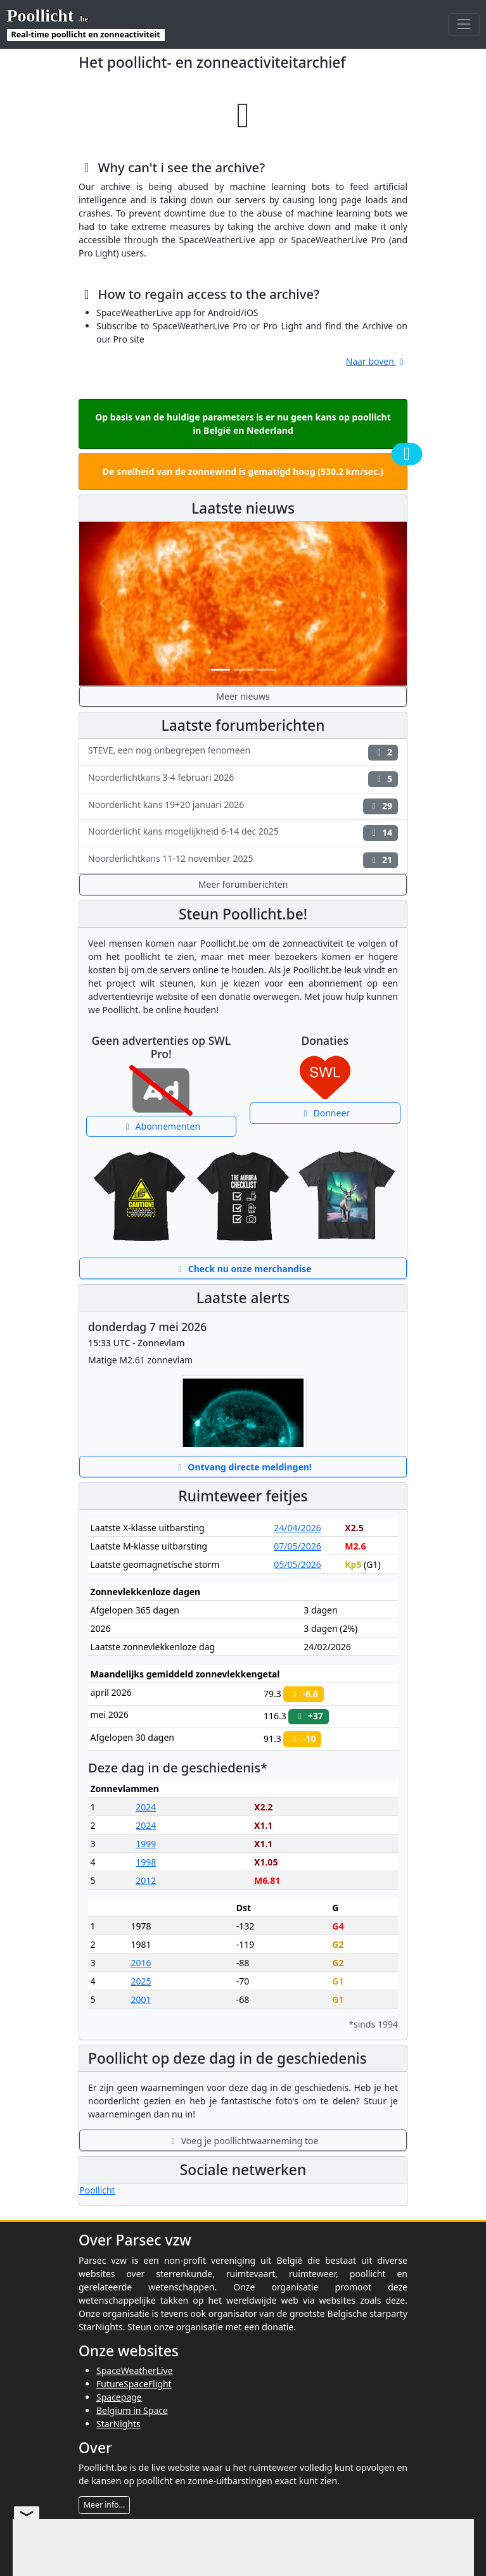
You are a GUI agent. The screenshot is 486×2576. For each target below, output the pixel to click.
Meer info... (104, 2504)
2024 (146, 1807)
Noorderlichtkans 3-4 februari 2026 (243, 779)
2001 (141, 1999)
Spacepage (119, 2397)
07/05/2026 (297, 1546)
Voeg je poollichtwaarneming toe (243, 2141)
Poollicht (97, 2190)
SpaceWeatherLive (134, 2370)
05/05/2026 (297, 1564)
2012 (146, 1880)
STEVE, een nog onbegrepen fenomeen (243, 752)
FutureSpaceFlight (134, 2384)
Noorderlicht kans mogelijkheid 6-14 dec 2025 (243, 833)
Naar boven (376, 361)
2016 (141, 1963)
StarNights (118, 2424)
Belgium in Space (132, 2410)
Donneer (325, 1113)
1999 (146, 1844)
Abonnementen (161, 1126)
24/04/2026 (297, 1528)
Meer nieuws (242, 696)
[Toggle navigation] (463, 24)
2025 (141, 1981)
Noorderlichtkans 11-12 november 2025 (243, 860)
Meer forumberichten (243, 884)
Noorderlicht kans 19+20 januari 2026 (243, 806)
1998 (146, 1862)
